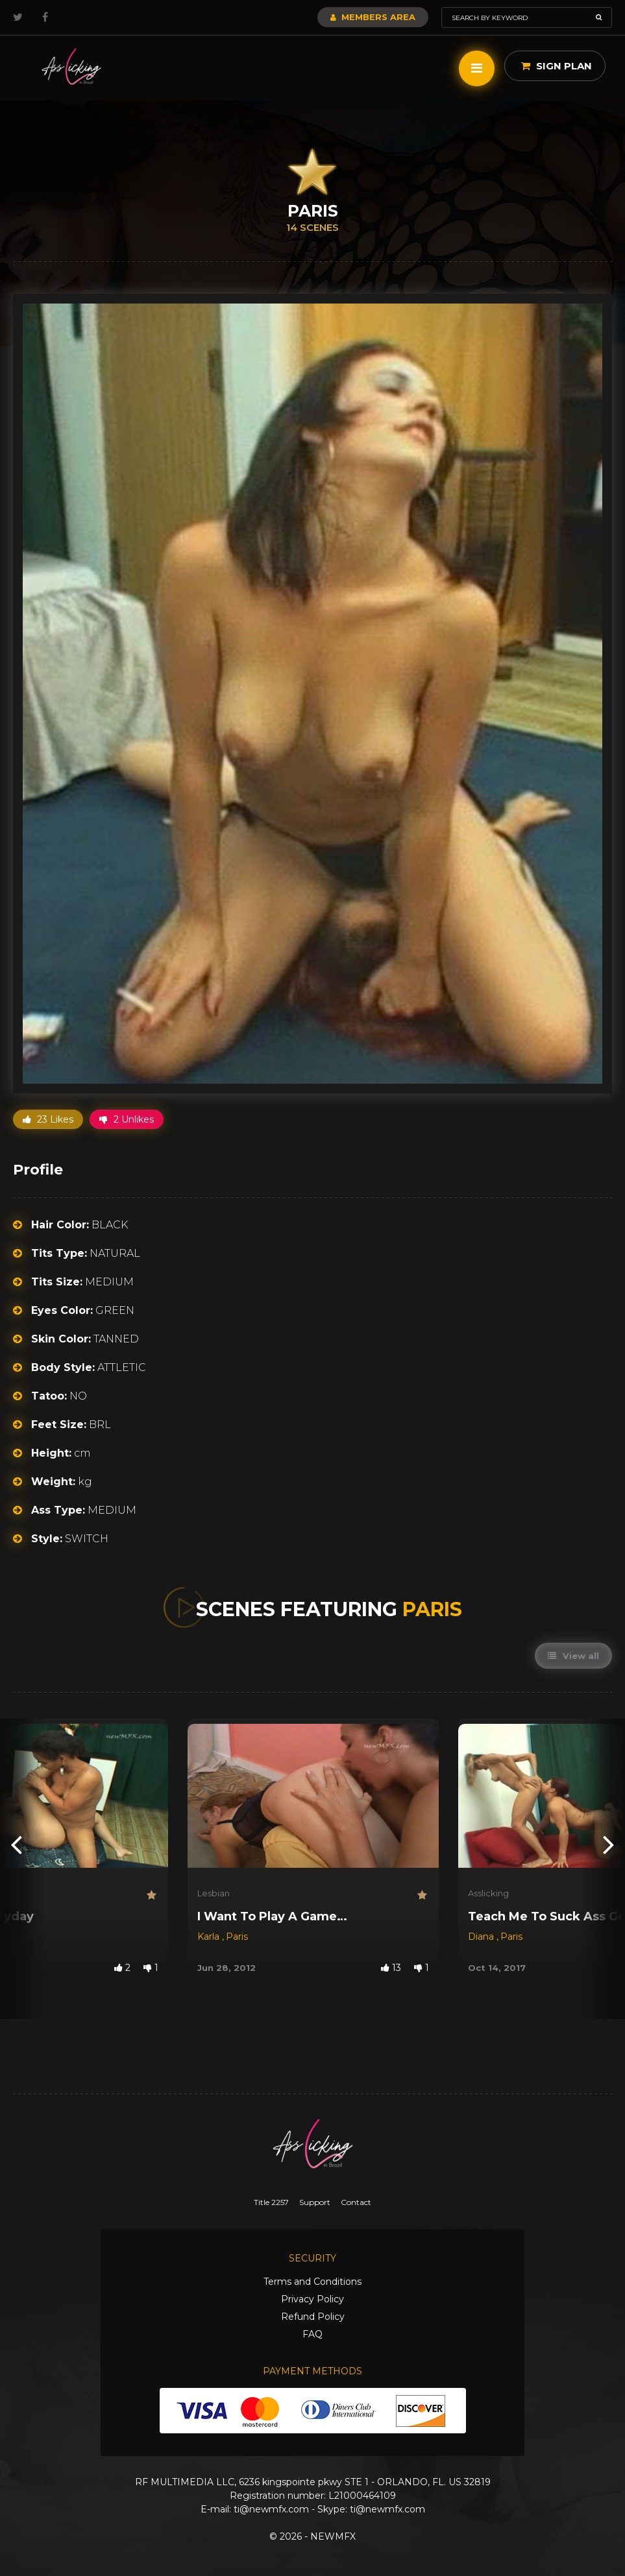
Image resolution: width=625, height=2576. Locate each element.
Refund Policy (313, 2316)
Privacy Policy (312, 2299)
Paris (237, 1936)
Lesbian (213, 1893)
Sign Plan (556, 66)
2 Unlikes (126, 1119)
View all (573, 1656)
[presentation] (16, 1843)
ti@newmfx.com (271, 2509)
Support (314, 2202)
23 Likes (48, 1119)
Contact (356, 2202)
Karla (209, 1936)
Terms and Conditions (312, 2281)
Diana (482, 1936)
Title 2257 (271, 2202)
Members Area (372, 17)
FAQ (312, 2334)
